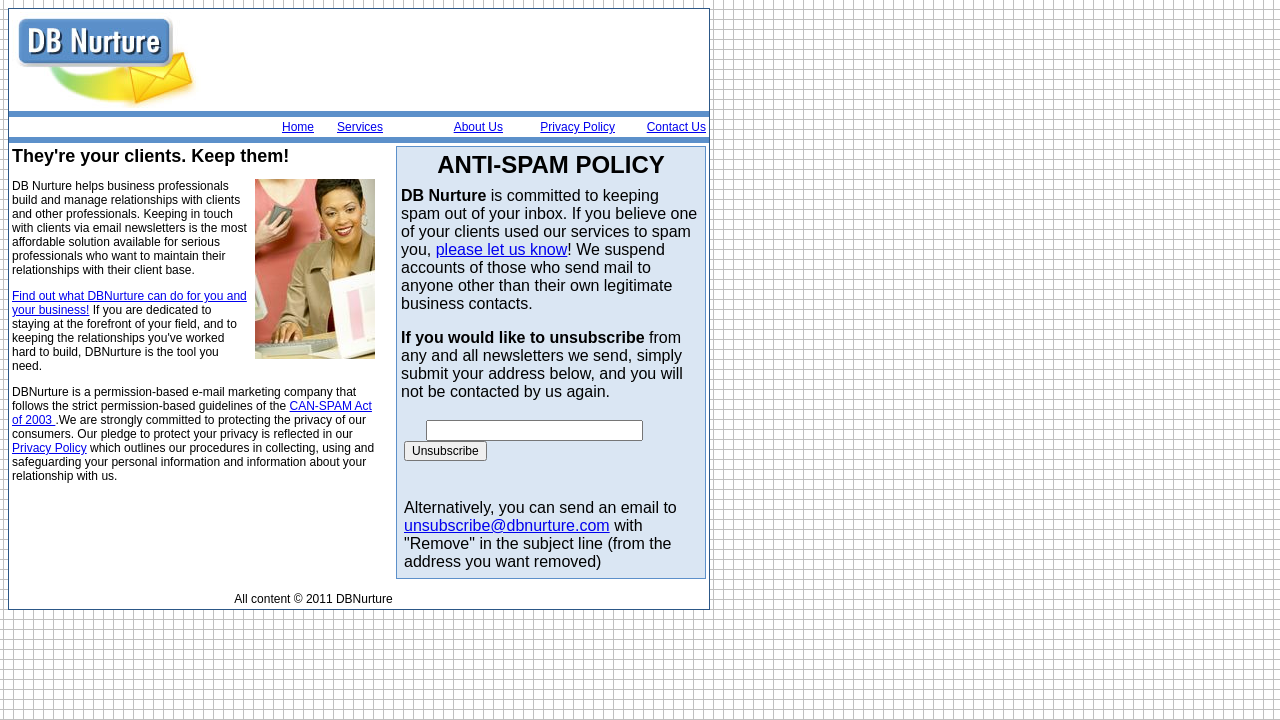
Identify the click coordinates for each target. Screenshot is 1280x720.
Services (360, 127)
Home (298, 127)
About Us (478, 127)
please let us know (502, 249)
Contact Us (676, 127)
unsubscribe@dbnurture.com (507, 525)
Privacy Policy (577, 127)
